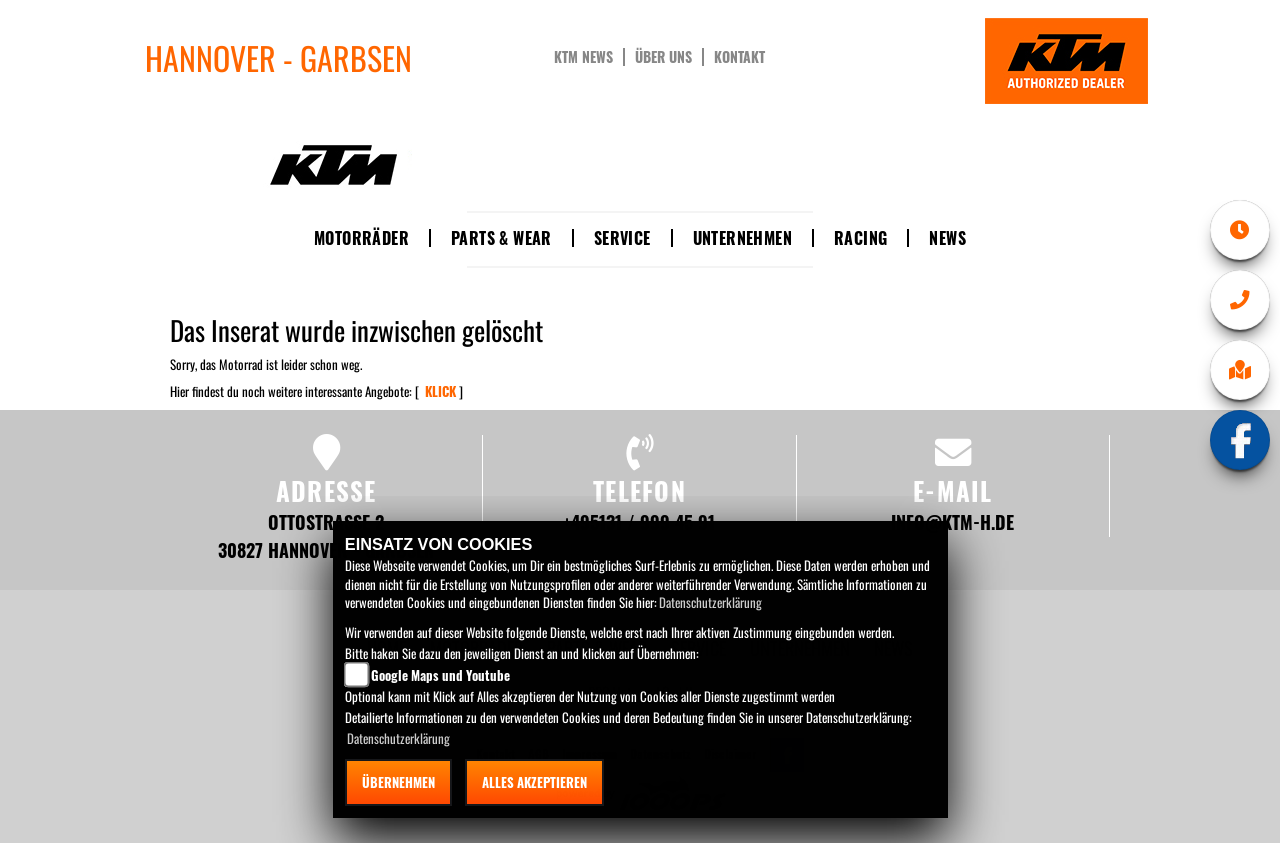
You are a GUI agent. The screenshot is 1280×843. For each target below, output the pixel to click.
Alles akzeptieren (534, 782)
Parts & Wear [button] (501, 238)
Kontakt (739, 57)
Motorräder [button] (361, 238)
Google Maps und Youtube (440, 675)
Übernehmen (398, 782)
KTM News (583, 57)
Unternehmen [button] (742, 238)
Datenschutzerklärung (710, 602)
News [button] (947, 238)
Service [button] (622, 238)
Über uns (663, 57)
